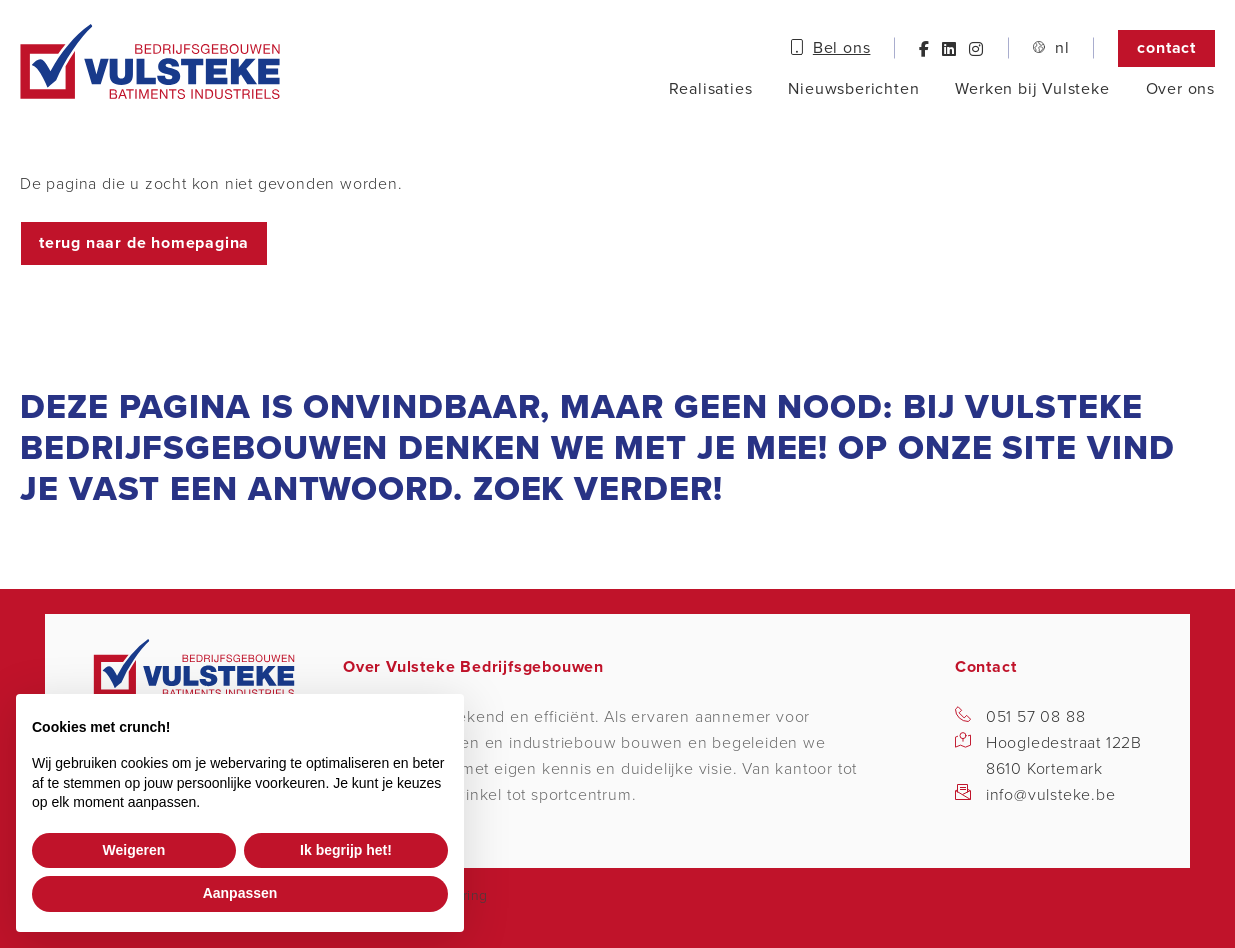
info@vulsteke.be (1051, 795)
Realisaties (711, 89)
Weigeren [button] (134, 850)
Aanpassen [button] (240, 893)
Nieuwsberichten (853, 89)
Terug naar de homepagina (144, 243)
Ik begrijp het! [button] (346, 850)
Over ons (1180, 89)
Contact (1166, 48)
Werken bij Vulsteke (1032, 89)
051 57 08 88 (1036, 717)
